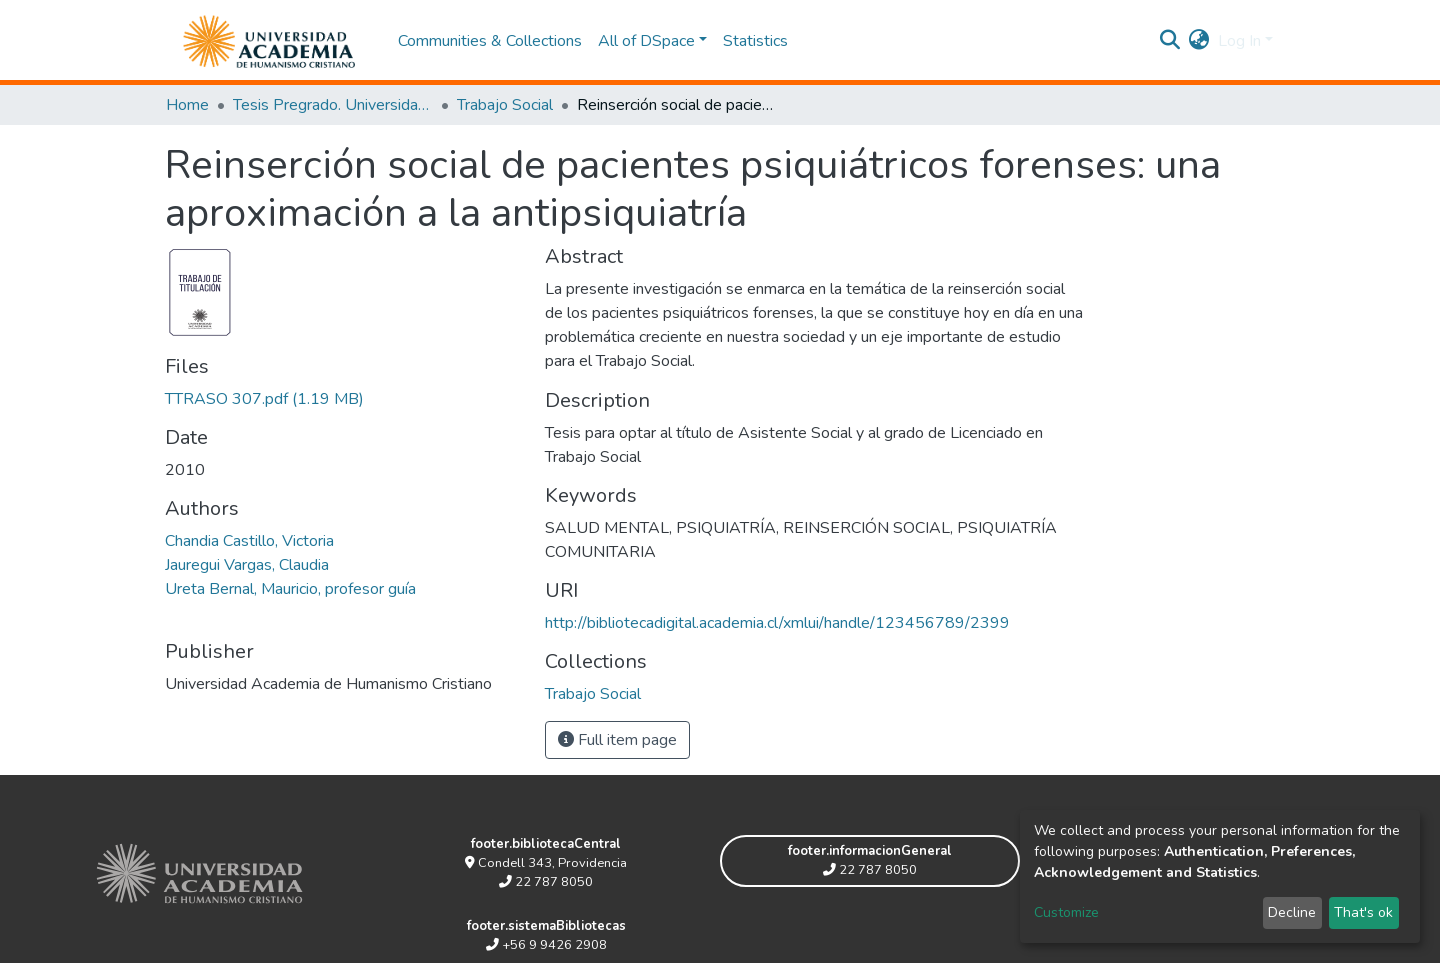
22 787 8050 (546, 882)
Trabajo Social (505, 105)
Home (187, 105)
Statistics (755, 41)
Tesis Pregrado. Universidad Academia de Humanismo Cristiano (333, 105)
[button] (1199, 41)
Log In (1239, 41)
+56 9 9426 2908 (546, 945)
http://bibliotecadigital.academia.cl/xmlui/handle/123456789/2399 (777, 623)
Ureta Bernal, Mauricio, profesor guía (290, 589)
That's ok (1363, 912)
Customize (1066, 912)
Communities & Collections (490, 41)
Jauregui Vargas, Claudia (247, 565)
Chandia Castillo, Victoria (249, 541)
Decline (1292, 912)
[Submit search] (1170, 41)
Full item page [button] (617, 740)
